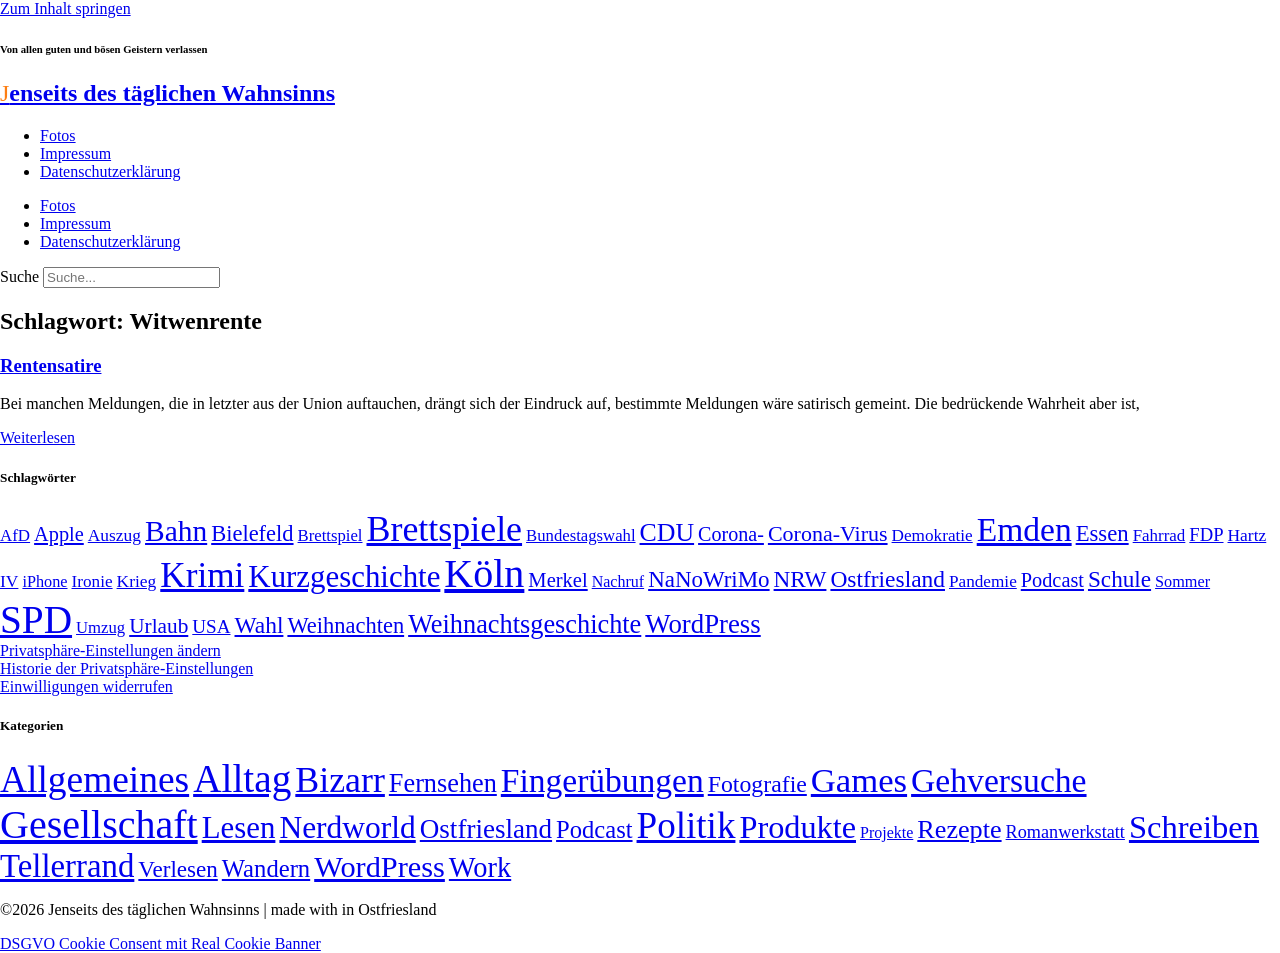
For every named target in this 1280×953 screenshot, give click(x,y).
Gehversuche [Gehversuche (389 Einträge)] (998, 780)
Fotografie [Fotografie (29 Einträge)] (757, 784)
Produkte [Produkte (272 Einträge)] (797, 827)
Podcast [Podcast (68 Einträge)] (1052, 580)
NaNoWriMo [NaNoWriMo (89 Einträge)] (708, 579)
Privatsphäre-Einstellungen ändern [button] (110, 650)
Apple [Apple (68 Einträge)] (59, 534)
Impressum (75, 153)
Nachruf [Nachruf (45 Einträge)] (618, 581)
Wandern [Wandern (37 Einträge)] (266, 868)
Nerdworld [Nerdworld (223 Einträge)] (347, 827)
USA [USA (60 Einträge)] (211, 626)
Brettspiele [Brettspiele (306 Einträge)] (445, 529)
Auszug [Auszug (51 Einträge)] (114, 535)
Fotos (58, 135)
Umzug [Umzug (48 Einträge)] (100, 627)
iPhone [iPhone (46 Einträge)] (44, 582)
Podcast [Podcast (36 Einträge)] (594, 829)
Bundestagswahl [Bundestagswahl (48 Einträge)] (580, 535)
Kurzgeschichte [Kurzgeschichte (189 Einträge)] (344, 576)
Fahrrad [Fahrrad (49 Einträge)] (1159, 535)
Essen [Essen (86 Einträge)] (1102, 533)
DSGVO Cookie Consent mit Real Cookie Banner (160, 943)
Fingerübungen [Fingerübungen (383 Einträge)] (602, 780)
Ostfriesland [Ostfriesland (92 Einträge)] (887, 579)
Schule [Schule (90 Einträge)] (1119, 579)
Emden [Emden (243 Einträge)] (1024, 529)
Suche (19, 276)
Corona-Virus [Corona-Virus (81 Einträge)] (828, 533)
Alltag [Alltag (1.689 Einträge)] (242, 778)
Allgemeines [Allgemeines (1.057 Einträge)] (94, 779)
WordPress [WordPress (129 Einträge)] (702, 624)
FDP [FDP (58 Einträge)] (1206, 534)
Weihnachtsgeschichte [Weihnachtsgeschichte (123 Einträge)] (524, 624)
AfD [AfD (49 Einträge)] (15, 535)
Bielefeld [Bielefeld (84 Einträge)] (252, 533)
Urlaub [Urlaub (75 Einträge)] (158, 626)
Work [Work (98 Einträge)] (480, 867)
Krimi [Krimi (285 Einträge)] (202, 575)
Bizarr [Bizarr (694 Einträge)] (340, 780)
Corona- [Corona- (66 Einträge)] (731, 534)
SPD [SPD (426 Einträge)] (36, 619)
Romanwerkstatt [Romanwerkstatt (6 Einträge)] (1065, 832)
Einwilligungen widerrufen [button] (86, 686)
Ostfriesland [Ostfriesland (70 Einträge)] (486, 829)
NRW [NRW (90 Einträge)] (800, 579)
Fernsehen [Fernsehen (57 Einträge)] (443, 783)
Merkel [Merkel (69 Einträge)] (557, 580)
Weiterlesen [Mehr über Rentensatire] (37, 437)
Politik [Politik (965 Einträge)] (686, 825)
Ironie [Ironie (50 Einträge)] (92, 581)
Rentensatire (50, 365)
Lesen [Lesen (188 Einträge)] (239, 827)
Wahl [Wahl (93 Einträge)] (259, 625)
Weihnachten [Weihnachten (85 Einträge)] (345, 625)
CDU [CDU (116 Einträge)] (667, 532)
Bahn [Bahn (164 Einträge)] (176, 531)
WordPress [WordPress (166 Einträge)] (379, 867)
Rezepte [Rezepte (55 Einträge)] (959, 829)
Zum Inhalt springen (65, 8)
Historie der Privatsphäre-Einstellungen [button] (126, 668)
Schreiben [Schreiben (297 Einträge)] (1194, 827)
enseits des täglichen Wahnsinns (167, 93)
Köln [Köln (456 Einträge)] (484, 573)
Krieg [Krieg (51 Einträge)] (137, 581)
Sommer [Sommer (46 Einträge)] (1182, 582)
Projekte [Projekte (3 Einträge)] (886, 832)
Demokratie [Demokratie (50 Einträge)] (932, 535)
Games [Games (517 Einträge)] (859, 780)
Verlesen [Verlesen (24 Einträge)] (177, 869)
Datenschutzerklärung (110, 171)
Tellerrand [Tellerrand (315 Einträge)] (67, 866)
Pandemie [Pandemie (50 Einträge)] (983, 581)
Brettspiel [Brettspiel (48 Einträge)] (330, 535)
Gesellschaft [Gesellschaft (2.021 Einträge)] (99, 824)
